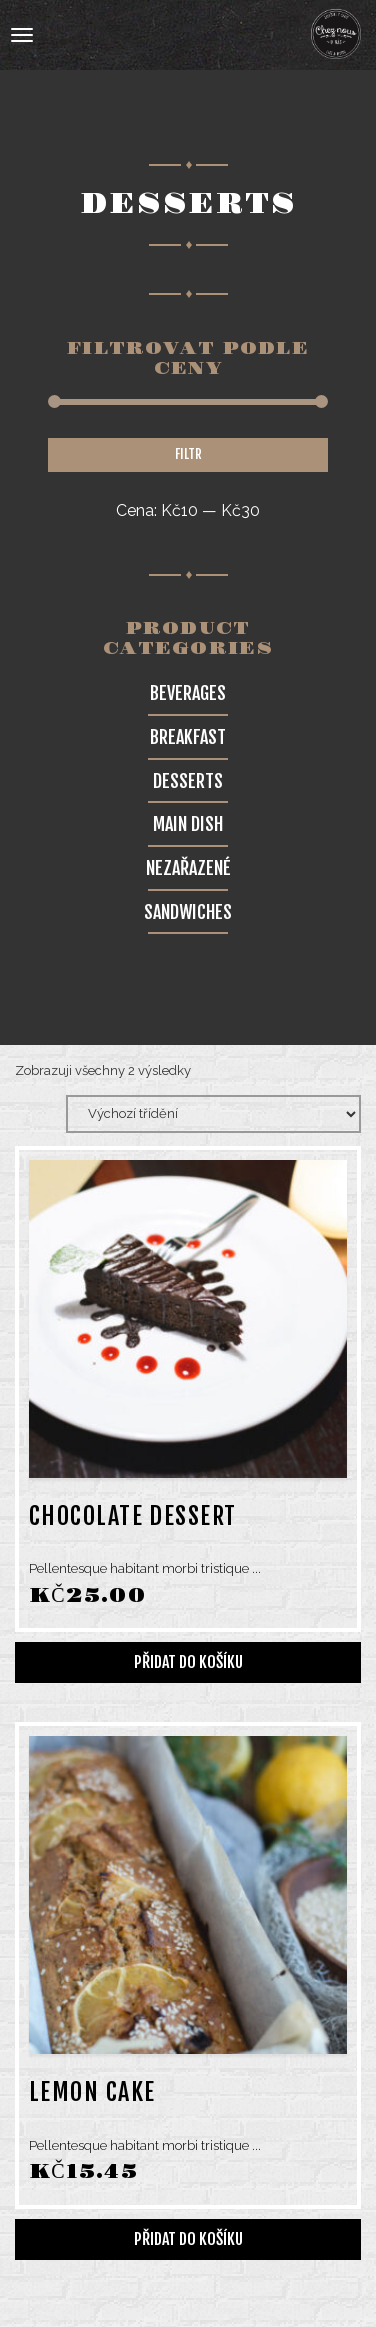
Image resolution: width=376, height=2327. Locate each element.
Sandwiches (188, 912)
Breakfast (188, 737)
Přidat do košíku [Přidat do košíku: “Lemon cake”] (188, 2239)
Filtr (188, 454)
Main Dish (188, 824)
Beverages (188, 693)
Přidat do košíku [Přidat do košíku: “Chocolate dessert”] (188, 1662)
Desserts (188, 781)
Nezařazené (188, 868)
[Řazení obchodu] (213, 1114)
